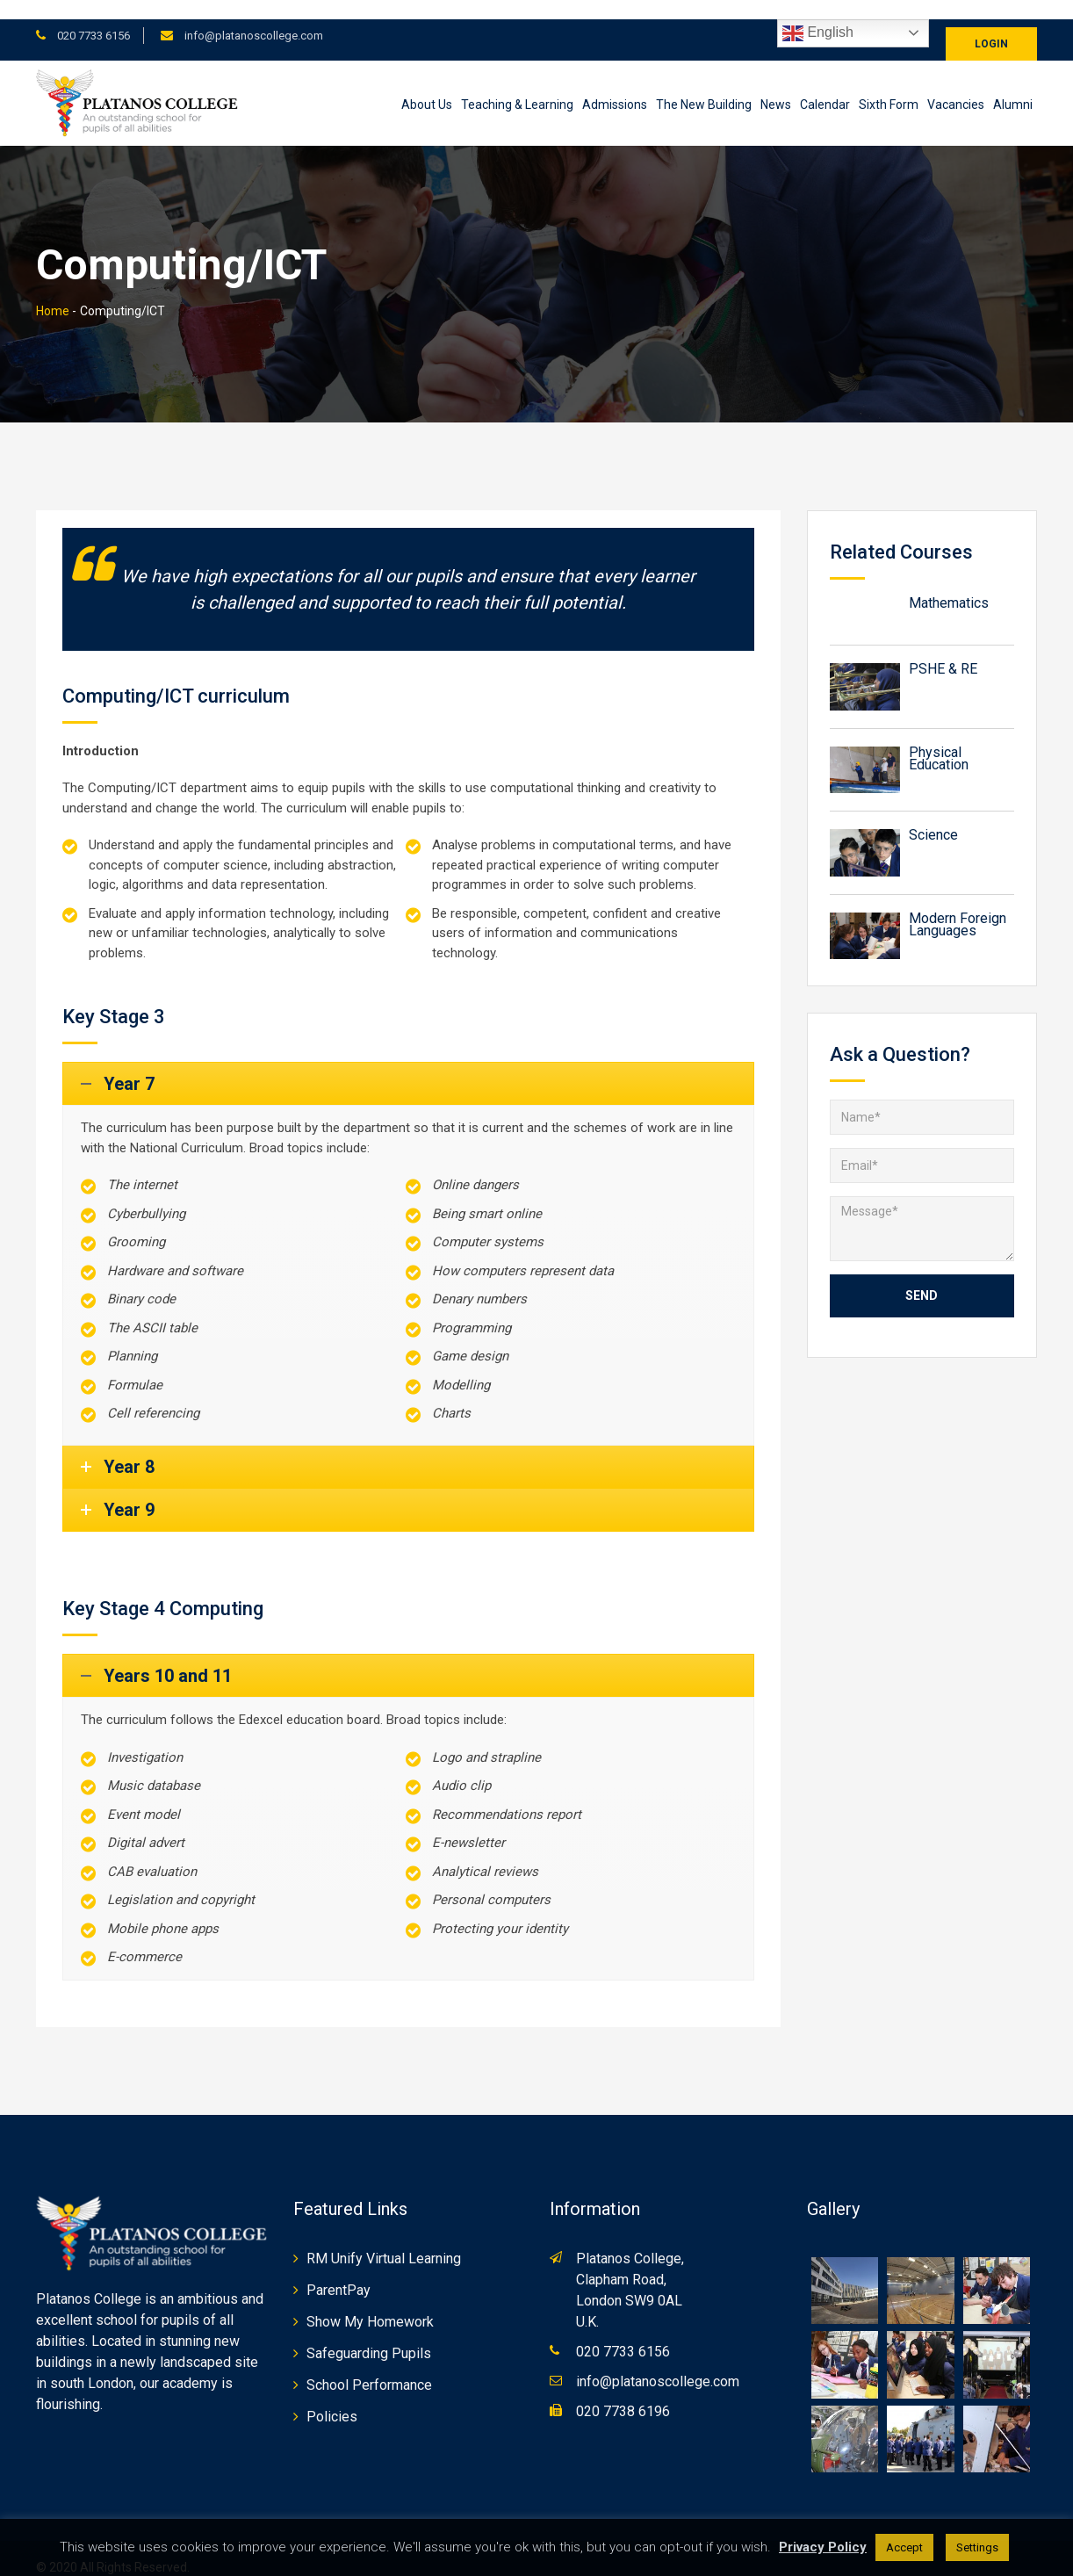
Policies (331, 2397)
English (817, 14)
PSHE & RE (943, 649)
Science (933, 816)
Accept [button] (904, 2547)
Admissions (614, 85)
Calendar (825, 85)
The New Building (704, 85)
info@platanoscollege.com (252, 16)
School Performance (369, 2365)
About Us (426, 85)
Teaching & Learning (517, 85)
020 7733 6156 (92, 16)
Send (921, 1277)
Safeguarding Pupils (368, 2334)
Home (52, 292)
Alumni (1013, 85)
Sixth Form (888, 85)
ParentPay (338, 2270)
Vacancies (955, 85)
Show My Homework (370, 2302)
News (775, 85)
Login (991, 24)
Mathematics (949, 583)
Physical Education (939, 739)
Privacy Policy (823, 2547)
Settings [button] (977, 2547)
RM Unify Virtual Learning (383, 2239)
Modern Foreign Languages (957, 905)
